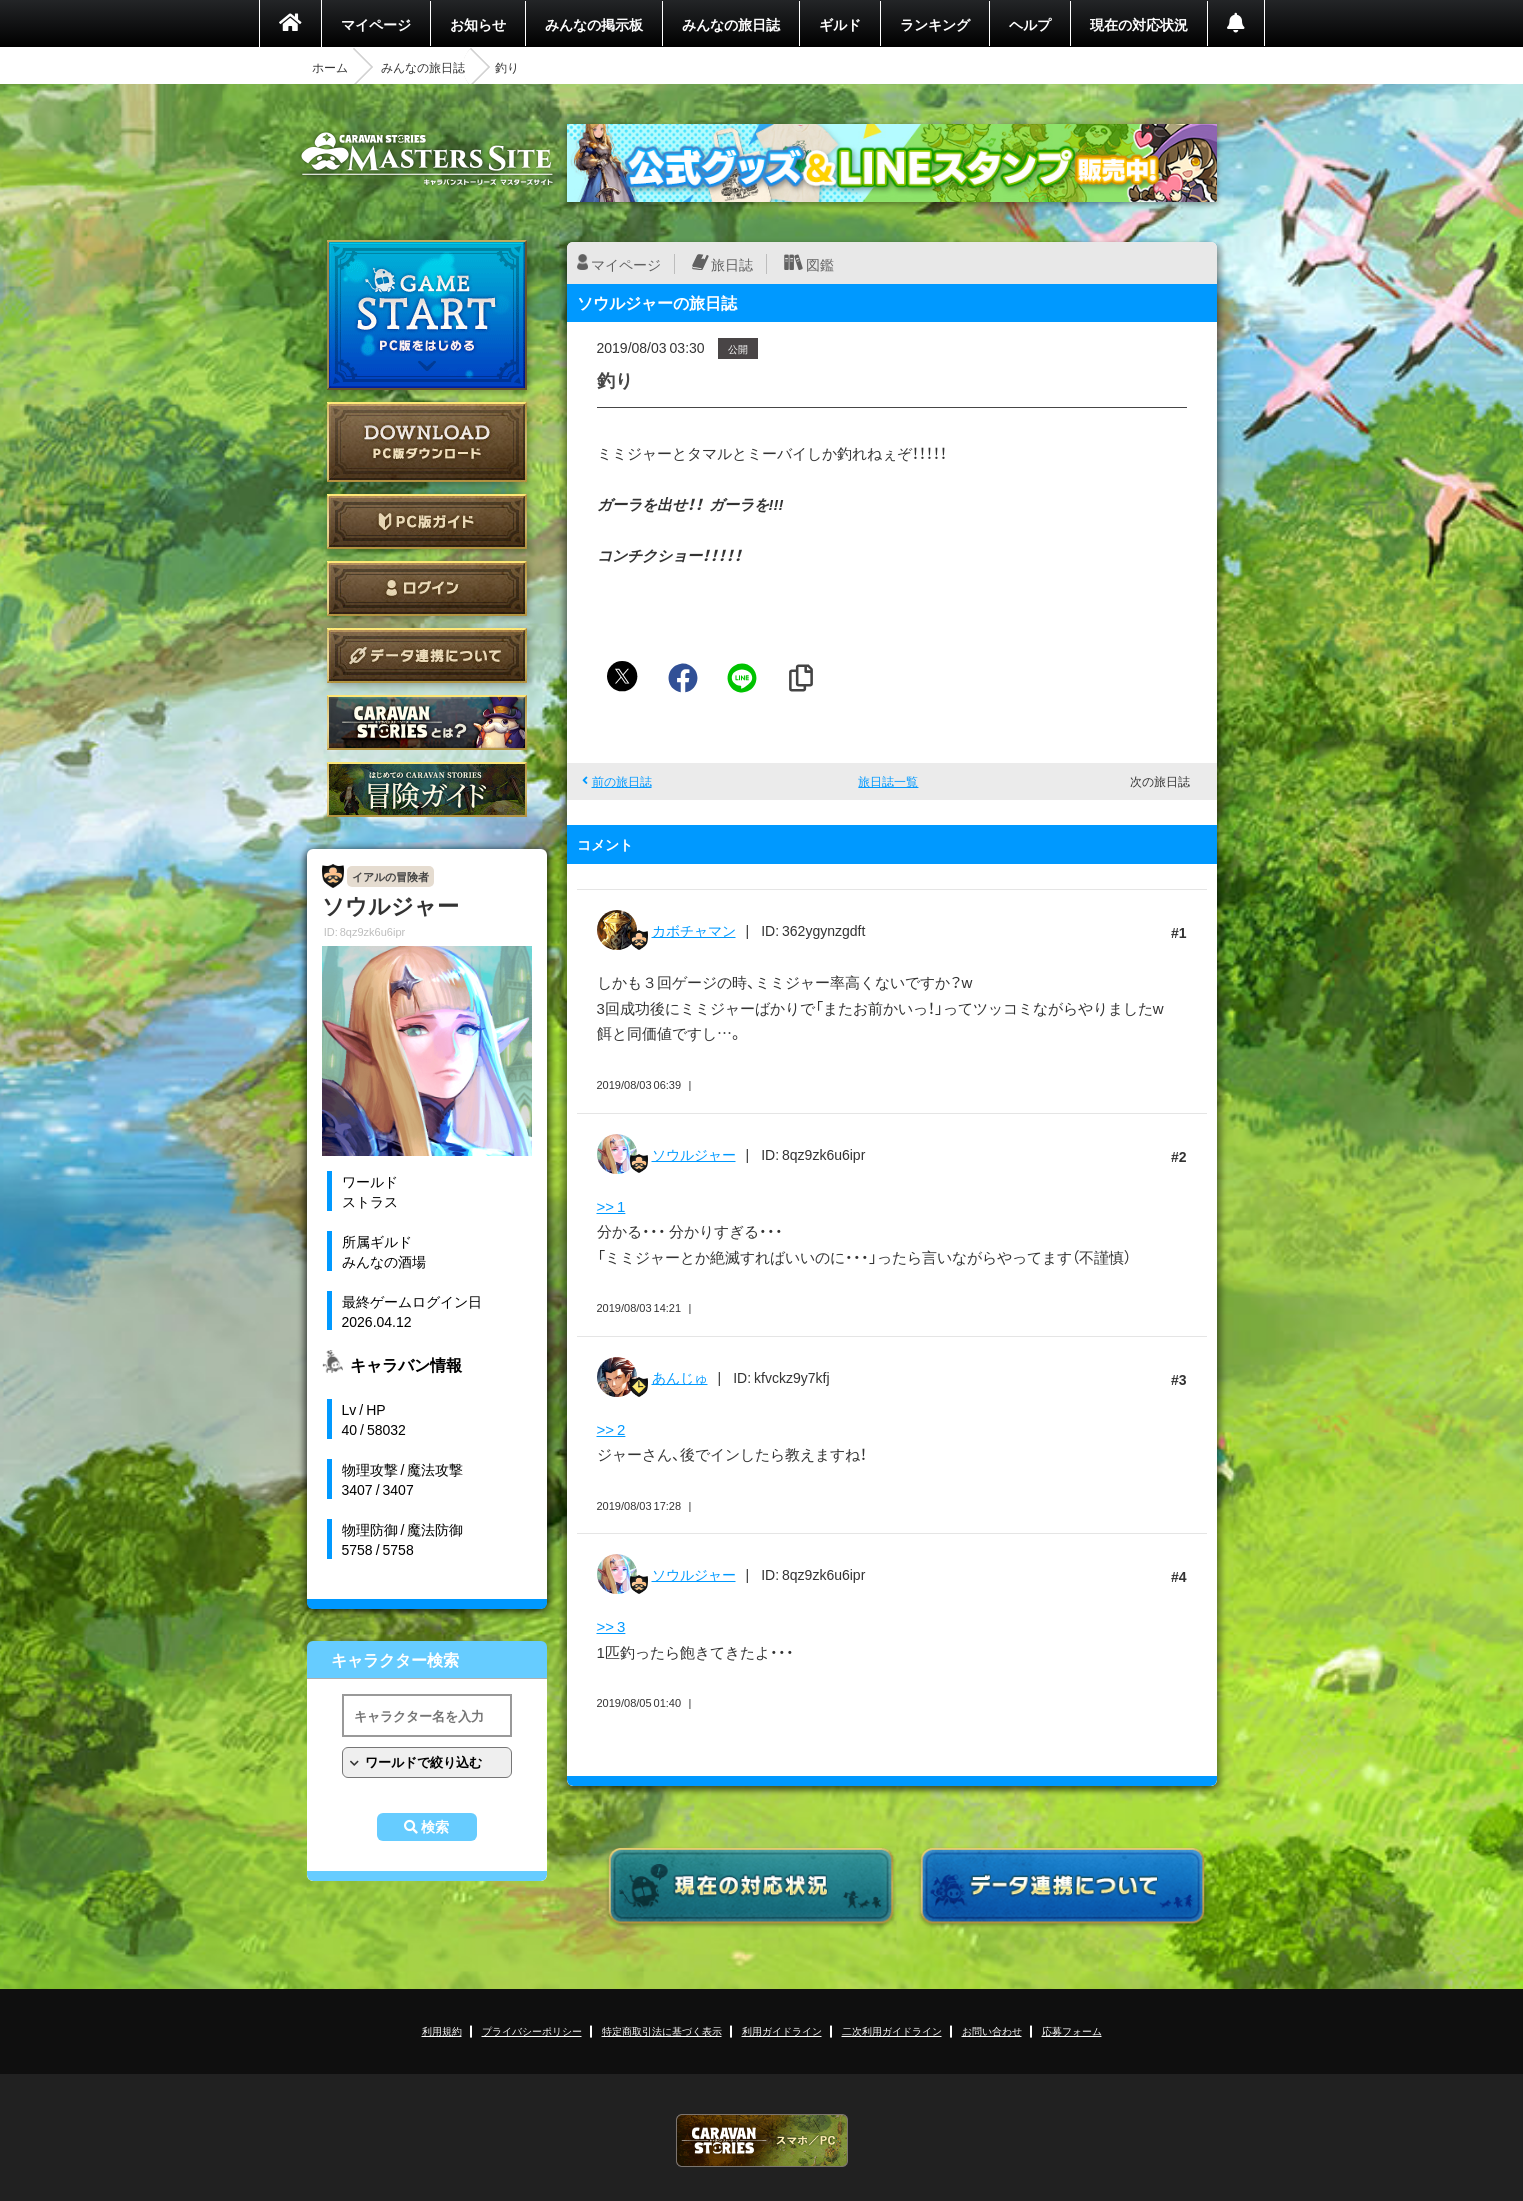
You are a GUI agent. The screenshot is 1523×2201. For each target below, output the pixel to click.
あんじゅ (680, 1377)
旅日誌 (732, 264)
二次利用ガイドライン (892, 2030)
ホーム (330, 67)
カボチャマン (694, 930)
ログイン (427, 588)
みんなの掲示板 (594, 24)
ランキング (935, 24)
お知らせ (478, 24)
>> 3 (611, 1626)
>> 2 (611, 1429)
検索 (435, 1827)
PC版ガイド (427, 521)
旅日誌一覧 (888, 781)
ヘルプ (1030, 24)
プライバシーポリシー (532, 2030)
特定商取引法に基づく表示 (662, 2030)
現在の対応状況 (1139, 24)
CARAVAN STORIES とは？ (427, 722)
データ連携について (427, 655)
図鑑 (820, 264)
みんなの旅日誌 (731, 24)
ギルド (840, 24)
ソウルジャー (694, 1154)
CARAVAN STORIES (762, 2140)
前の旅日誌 (622, 781)
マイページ (376, 24)
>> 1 (611, 1206)
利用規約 (442, 2030)
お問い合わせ (992, 2030)
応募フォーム (1072, 2030)
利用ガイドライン (782, 2030)
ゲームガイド (427, 789)
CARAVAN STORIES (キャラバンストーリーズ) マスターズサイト (427, 159)
